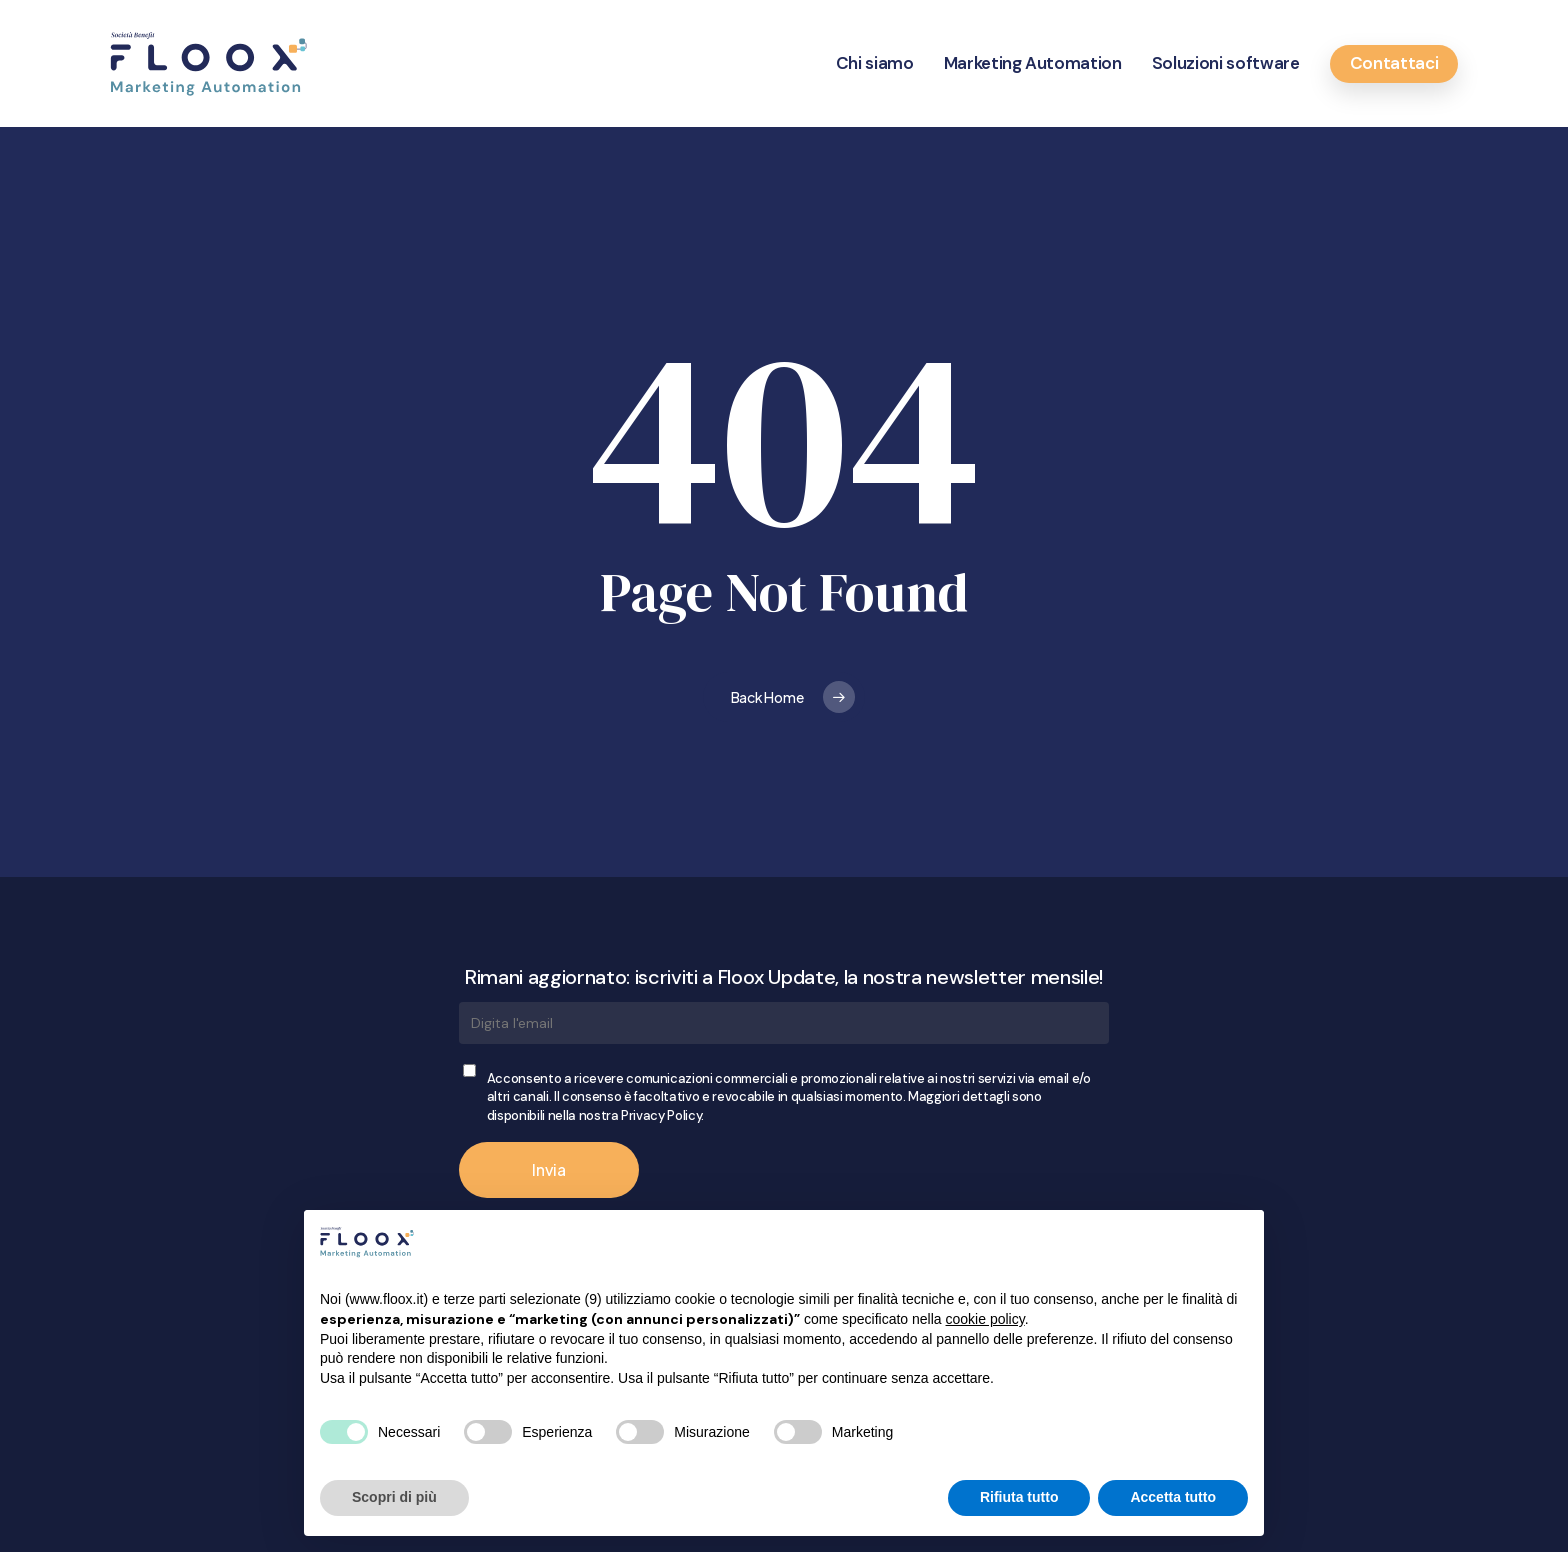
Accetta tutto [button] (1173, 1497)
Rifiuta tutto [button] (1019, 1497)
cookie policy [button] (985, 1319)
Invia (548, 1169)
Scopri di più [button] (394, 1497)
